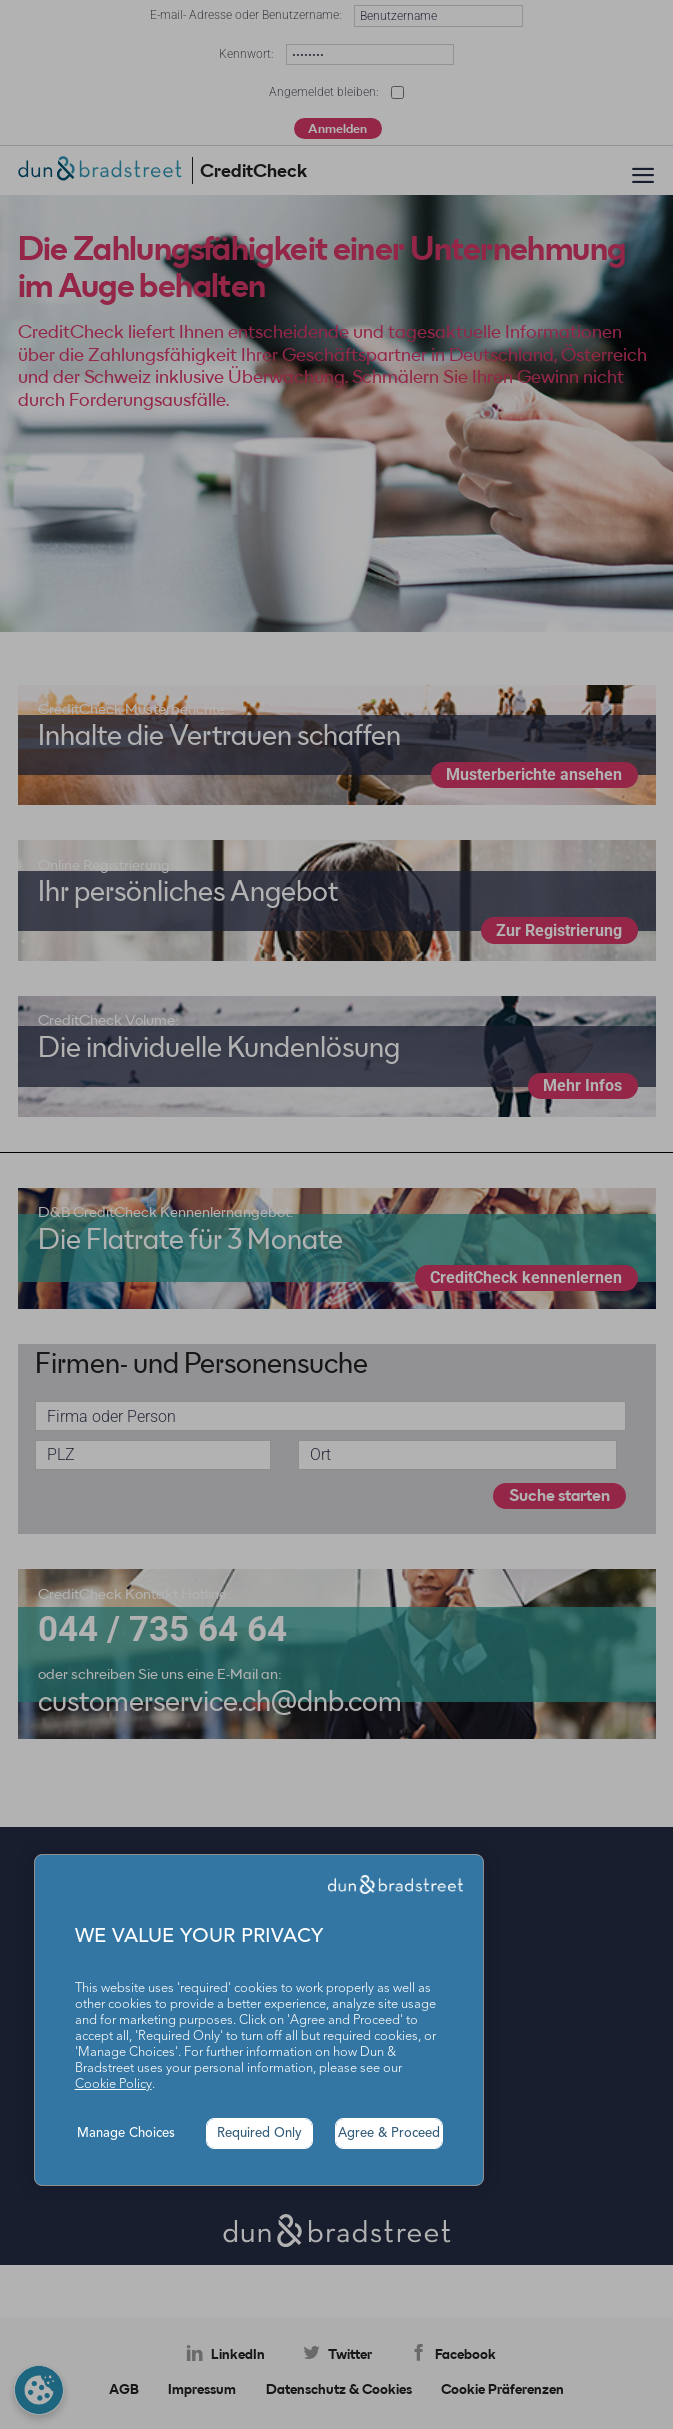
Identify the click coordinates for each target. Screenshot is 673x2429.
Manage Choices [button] (126, 2133)
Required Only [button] (259, 2133)
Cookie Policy (113, 2084)
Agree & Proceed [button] (389, 2133)
